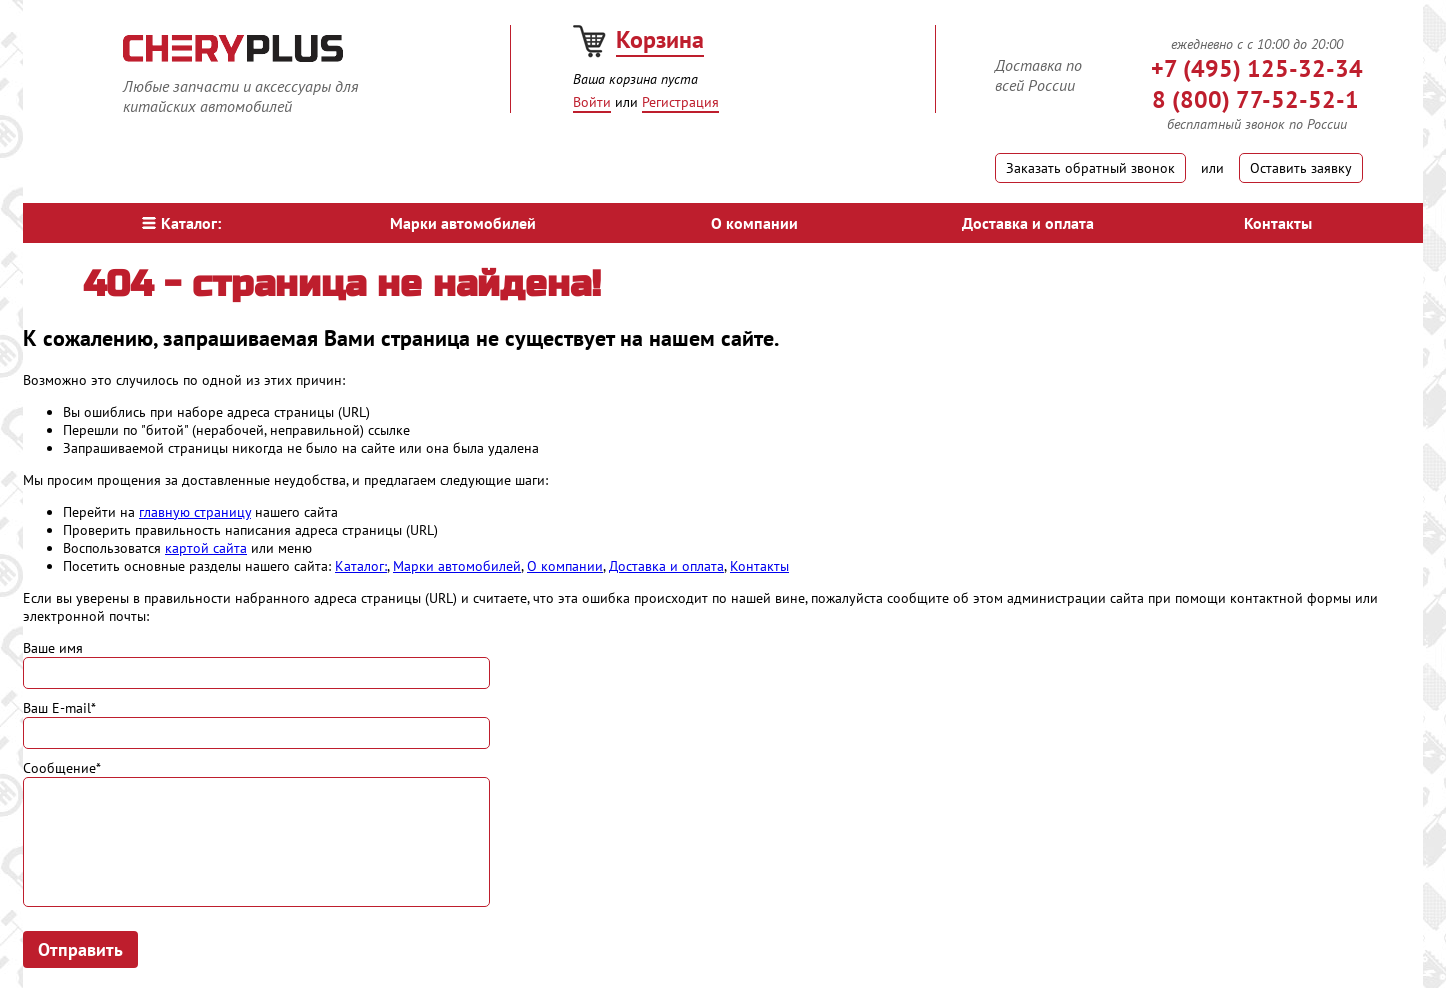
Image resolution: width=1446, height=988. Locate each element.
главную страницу (195, 512)
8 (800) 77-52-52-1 (1255, 99)
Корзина (660, 39)
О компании (754, 223)
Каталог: (181, 223)
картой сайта (206, 548)
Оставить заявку (1301, 168)
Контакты (1278, 223)
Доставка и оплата (1028, 223)
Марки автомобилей (463, 223)
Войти (592, 102)
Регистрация (680, 102)
